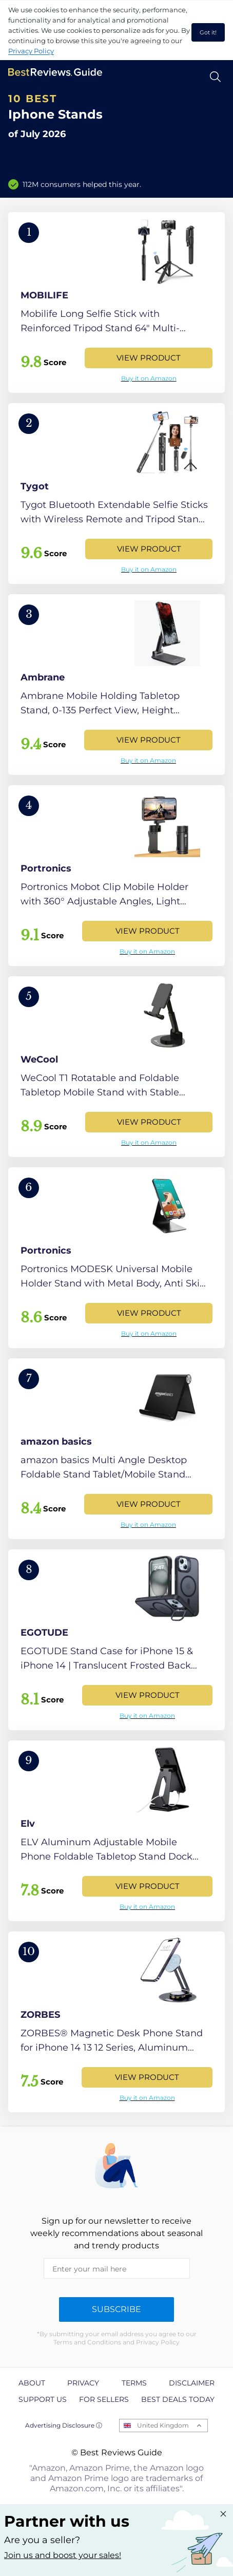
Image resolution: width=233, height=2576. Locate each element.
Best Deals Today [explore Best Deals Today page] (178, 2399)
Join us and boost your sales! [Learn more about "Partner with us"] (62, 2555)
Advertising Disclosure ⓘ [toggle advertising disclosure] (63, 2425)
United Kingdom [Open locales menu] (163, 2425)
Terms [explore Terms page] (134, 2383)
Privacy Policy (31, 51)
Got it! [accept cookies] (208, 32)
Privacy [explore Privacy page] (83, 2383)
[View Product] (116, 302)
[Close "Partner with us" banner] (223, 2513)
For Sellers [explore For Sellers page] (104, 2399)
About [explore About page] (31, 2383)
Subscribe (116, 2309)
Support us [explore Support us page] (42, 2399)
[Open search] (215, 76)
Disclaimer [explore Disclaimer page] (192, 2383)
